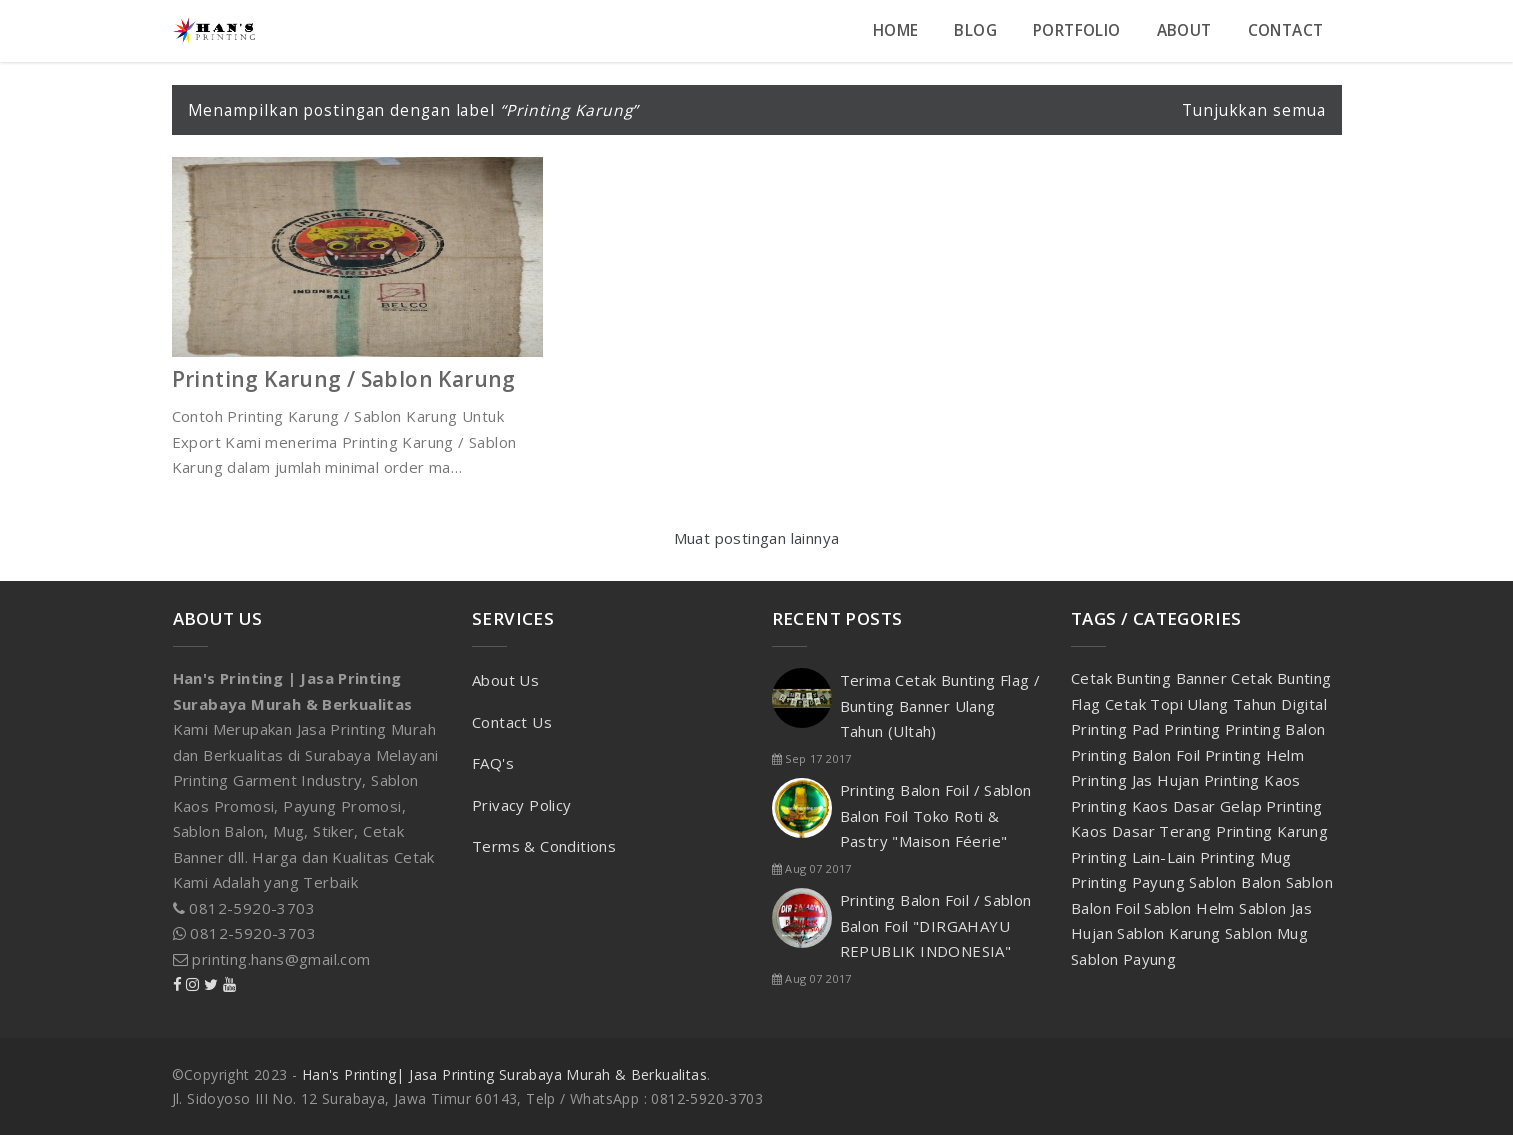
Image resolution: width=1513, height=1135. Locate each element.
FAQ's (493, 763)
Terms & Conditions (544, 846)
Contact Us (512, 722)
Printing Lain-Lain (1135, 857)
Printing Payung (1130, 882)
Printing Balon (1275, 729)
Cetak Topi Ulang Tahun (1193, 704)
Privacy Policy (522, 805)
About (1184, 30)
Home (896, 30)
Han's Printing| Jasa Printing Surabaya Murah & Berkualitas (504, 1074)
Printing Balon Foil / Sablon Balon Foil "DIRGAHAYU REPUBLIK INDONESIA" (936, 925)
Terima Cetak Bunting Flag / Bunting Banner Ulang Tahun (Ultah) (940, 705)
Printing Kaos (1252, 780)
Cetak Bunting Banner (1151, 678)
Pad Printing (1178, 729)
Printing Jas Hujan (1137, 780)
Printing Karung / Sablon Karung (344, 379)
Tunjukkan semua (1254, 110)
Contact (1286, 30)
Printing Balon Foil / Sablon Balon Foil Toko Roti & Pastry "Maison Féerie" (936, 815)
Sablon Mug (1266, 933)
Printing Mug (1246, 857)
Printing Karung (1272, 831)
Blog (975, 30)
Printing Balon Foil (1138, 755)
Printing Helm (1254, 755)
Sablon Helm (1191, 908)
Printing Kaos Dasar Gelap (1168, 806)
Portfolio (1077, 30)
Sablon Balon (1237, 882)
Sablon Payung (1123, 959)
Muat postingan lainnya (757, 538)
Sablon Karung (1171, 933)
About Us (505, 680)
